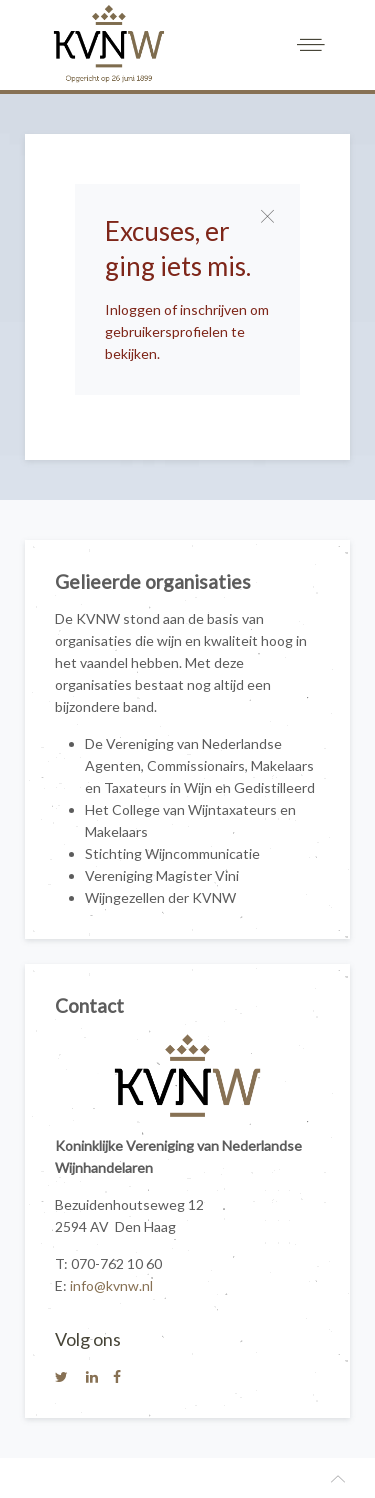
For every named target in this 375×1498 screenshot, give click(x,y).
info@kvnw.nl (111, 1285)
